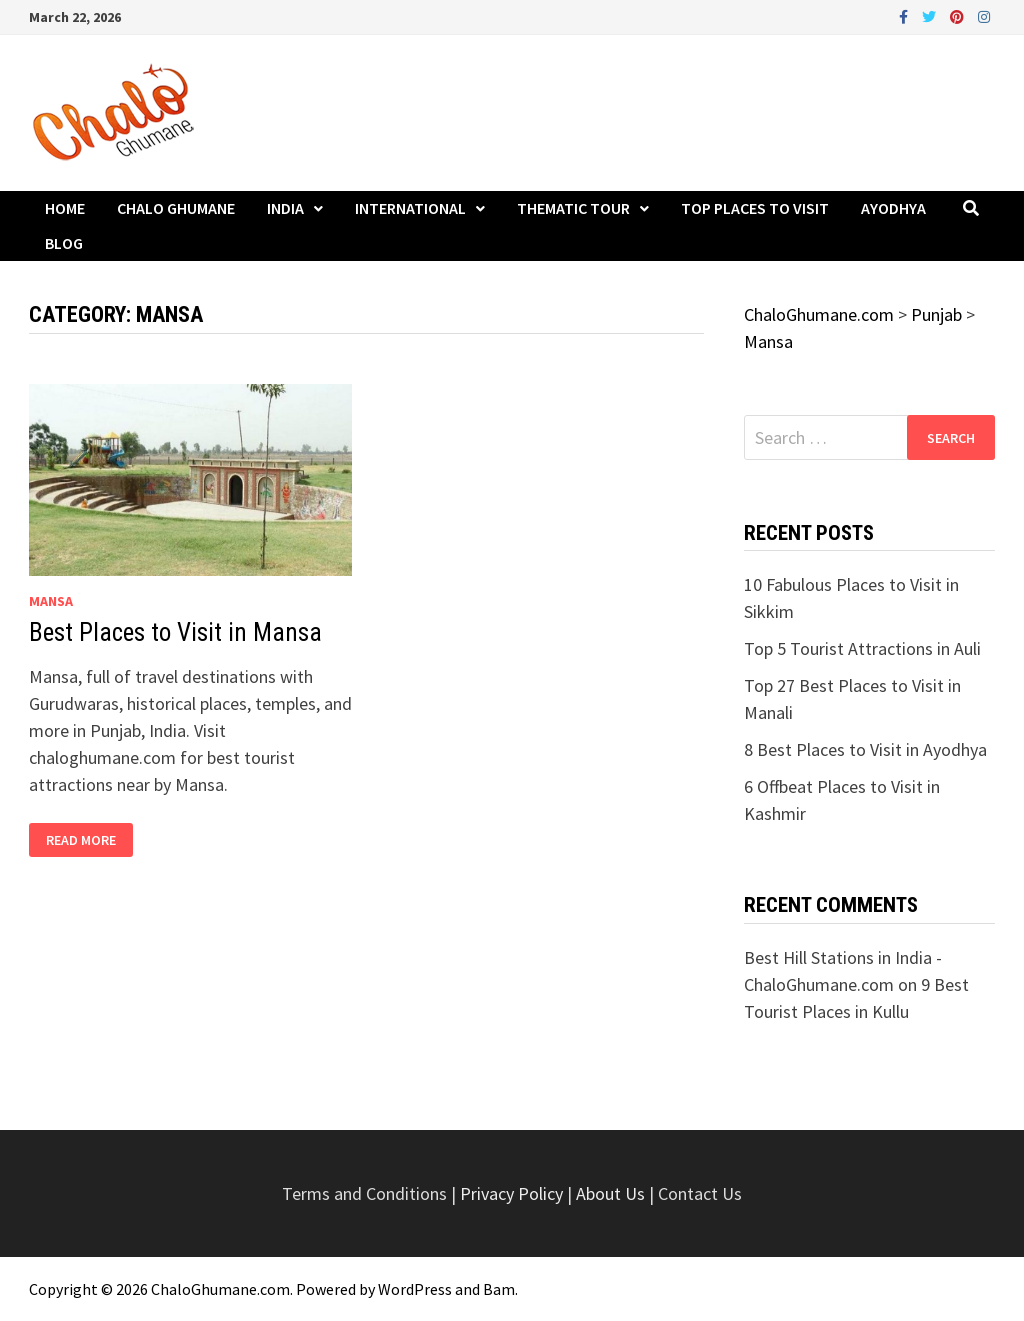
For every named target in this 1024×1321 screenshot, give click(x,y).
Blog (64, 243)
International (410, 208)
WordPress (415, 1289)
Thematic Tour (573, 208)
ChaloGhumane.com (220, 1289)
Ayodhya (893, 208)
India (285, 208)
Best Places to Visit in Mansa (175, 632)
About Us (610, 1193)
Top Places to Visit (755, 208)
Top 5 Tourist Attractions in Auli (862, 648)
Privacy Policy (513, 1193)
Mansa (51, 601)
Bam (499, 1289)
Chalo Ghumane (176, 208)
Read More (80, 840)
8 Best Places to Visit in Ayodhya (865, 749)
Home (65, 208)
